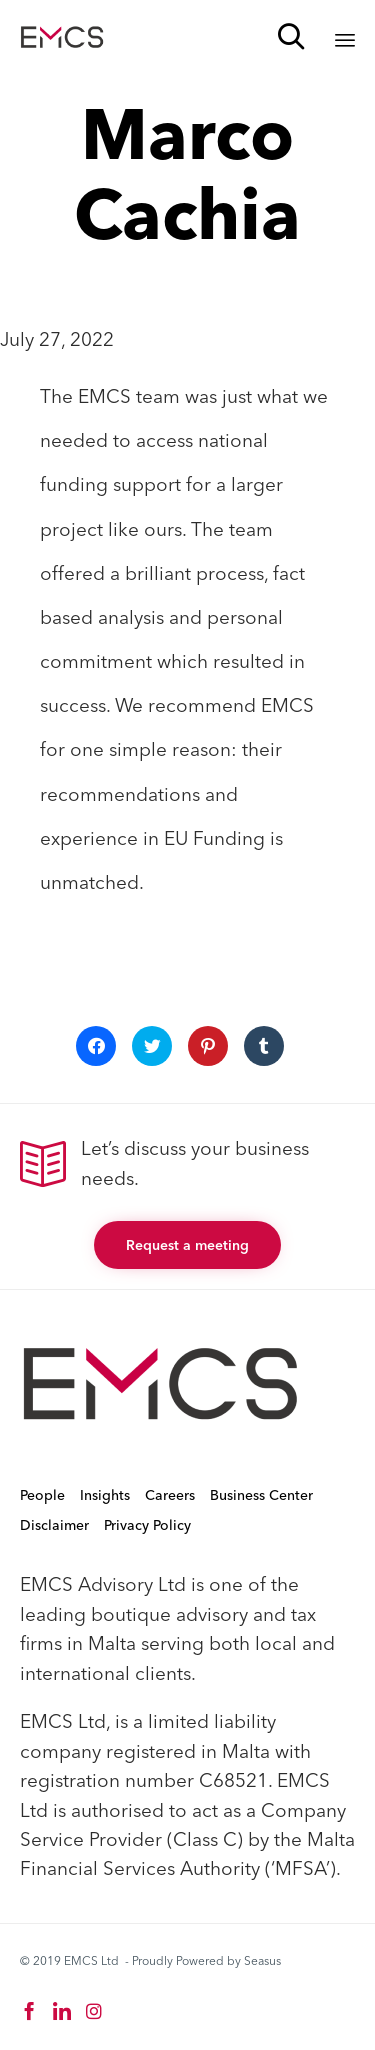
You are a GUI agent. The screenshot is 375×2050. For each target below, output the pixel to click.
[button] (187, 1245)
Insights (105, 1495)
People (42, 1495)
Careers (170, 1495)
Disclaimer (54, 1525)
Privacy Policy (147, 1525)
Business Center (261, 1495)
